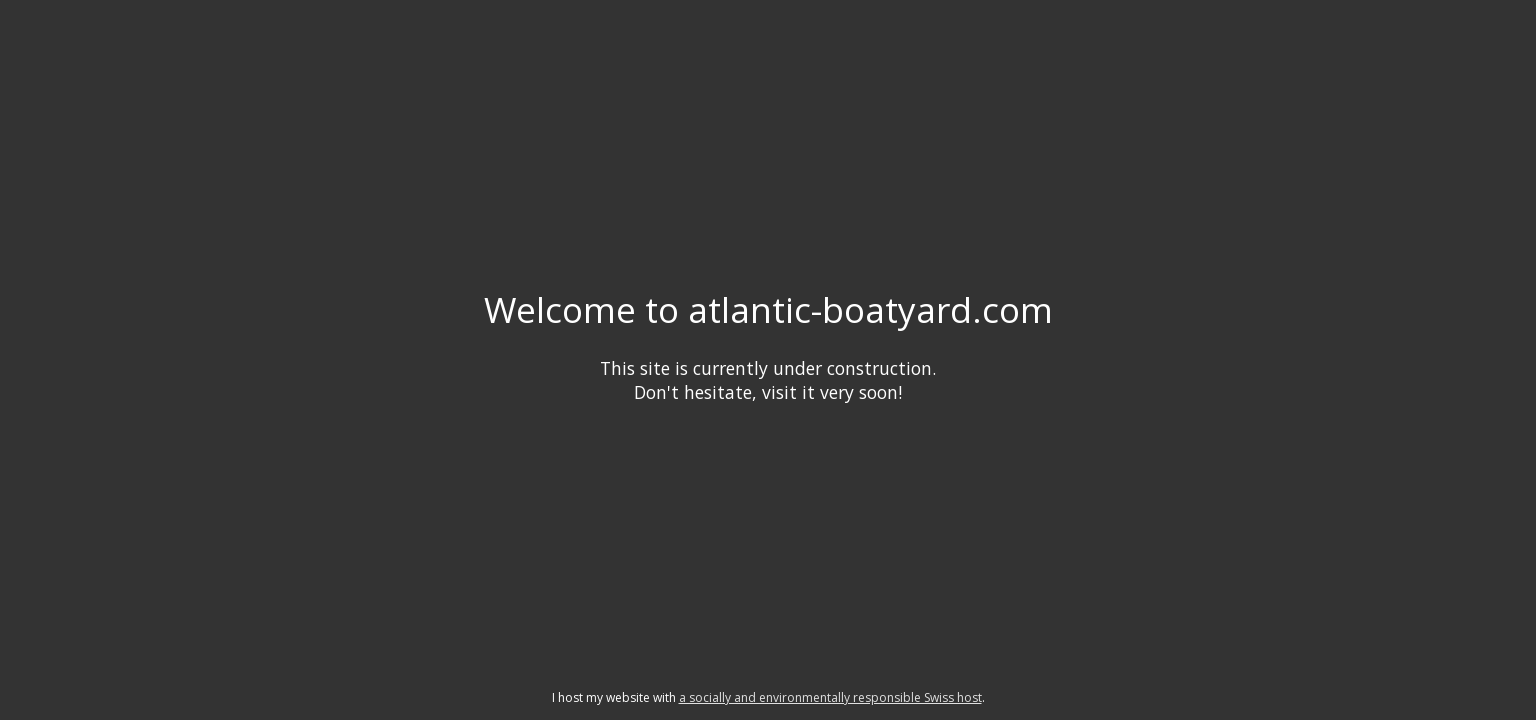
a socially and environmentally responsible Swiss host (830, 697)
